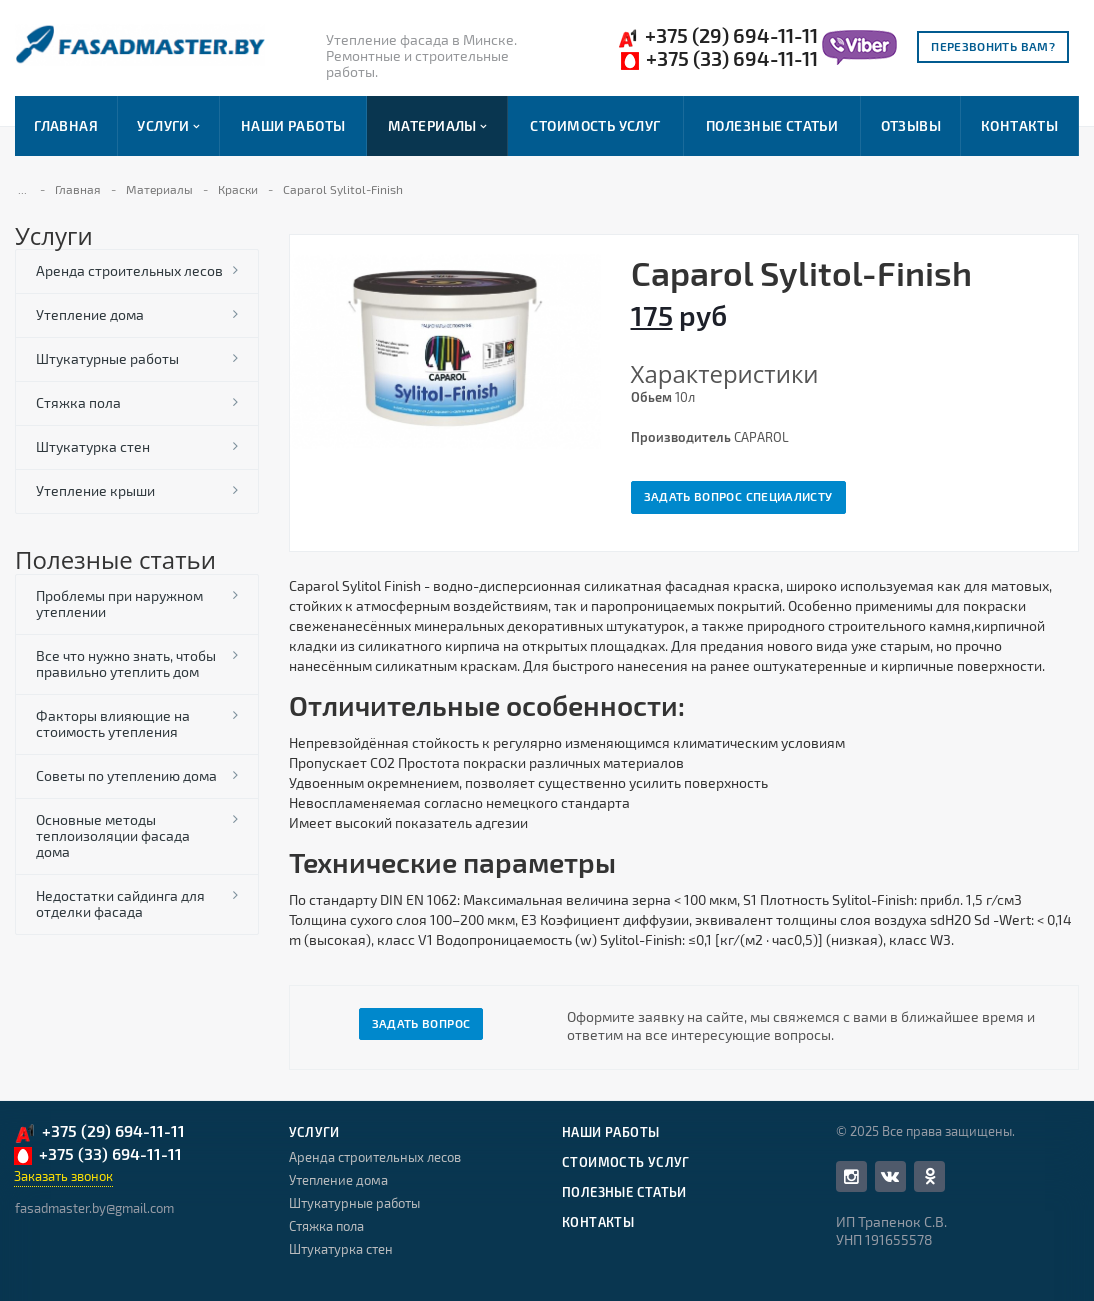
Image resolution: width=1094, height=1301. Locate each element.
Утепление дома (90, 314)
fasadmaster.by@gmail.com (94, 1208)
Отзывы (911, 125)
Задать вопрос (421, 1023)
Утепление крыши (95, 490)
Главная (66, 125)
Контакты (1019, 125)
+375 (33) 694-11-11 (719, 59)
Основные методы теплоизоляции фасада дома (113, 835)
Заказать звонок (63, 1176)
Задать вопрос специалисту (738, 496)
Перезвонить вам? (993, 46)
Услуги (168, 126)
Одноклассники (930, 1175)
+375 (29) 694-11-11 (717, 36)
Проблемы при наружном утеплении (119, 603)
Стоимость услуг (595, 125)
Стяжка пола (78, 402)
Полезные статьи (772, 125)
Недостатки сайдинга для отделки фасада (120, 903)
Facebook (851, 1176)
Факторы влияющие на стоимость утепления (113, 723)
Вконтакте (890, 1175)
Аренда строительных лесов (129, 270)
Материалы (437, 126)
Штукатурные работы (107, 358)
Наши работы (293, 125)
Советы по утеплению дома (126, 775)
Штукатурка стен (93, 446)
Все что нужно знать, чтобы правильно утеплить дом (126, 663)
